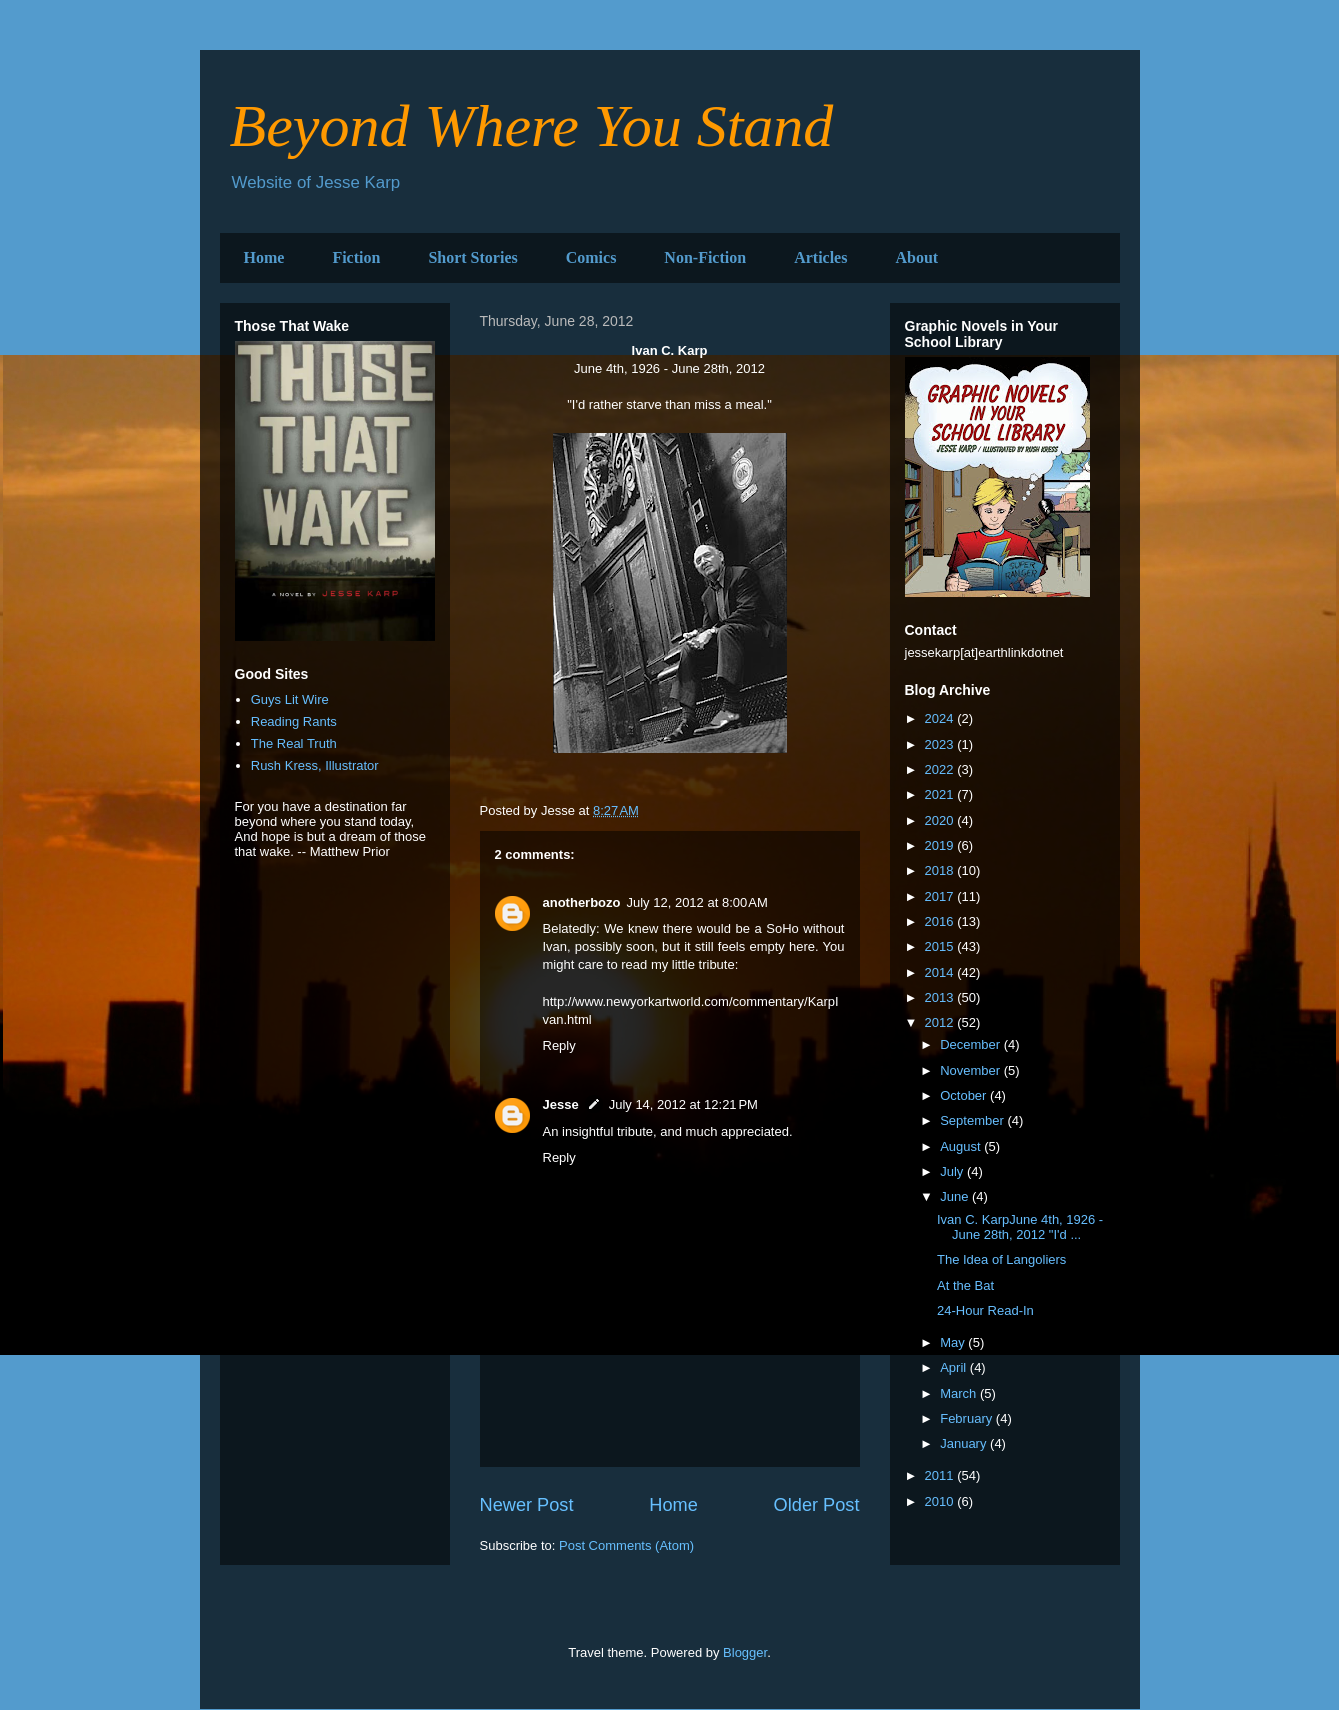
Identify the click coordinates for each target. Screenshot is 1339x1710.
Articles (820, 257)
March (960, 1393)
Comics (591, 257)
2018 (941, 870)
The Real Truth (294, 743)
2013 (941, 997)
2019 (941, 845)
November (972, 1070)
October (965, 1095)
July (953, 1171)
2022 (941, 769)
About (916, 257)
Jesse (561, 1104)
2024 (941, 718)
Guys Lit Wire (290, 699)
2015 (941, 946)
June (956, 1196)
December (972, 1044)
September (973, 1120)
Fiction (356, 257)
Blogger (745, 1652)
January (965, 1443)
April (955, 1367)
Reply (559, 1045)
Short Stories (472, 257)
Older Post (817, 1505)
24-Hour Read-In (985, 1310)
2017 (941, 896)
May (954, 1342)
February (968, 1418)
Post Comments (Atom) (626, 1545)
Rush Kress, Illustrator (315, 765)
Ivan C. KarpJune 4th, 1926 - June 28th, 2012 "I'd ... (1020, 1227)
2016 (941, 921)
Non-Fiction (705, 257)
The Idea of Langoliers (1001, 1259)
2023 (941, 744)
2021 (941, 794)
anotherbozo (582, 902)
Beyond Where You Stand (532, 126)
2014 (941, 972)
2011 (941, 1475)
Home (264, 257)
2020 (941, 820)
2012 (941, 1022)
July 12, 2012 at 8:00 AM (697, 902)
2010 (941, 1501)
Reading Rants (294, 721)
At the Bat (965, 1285)
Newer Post (527, 1505)
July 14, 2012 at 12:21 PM (683, 1104)
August (962, 1146)
